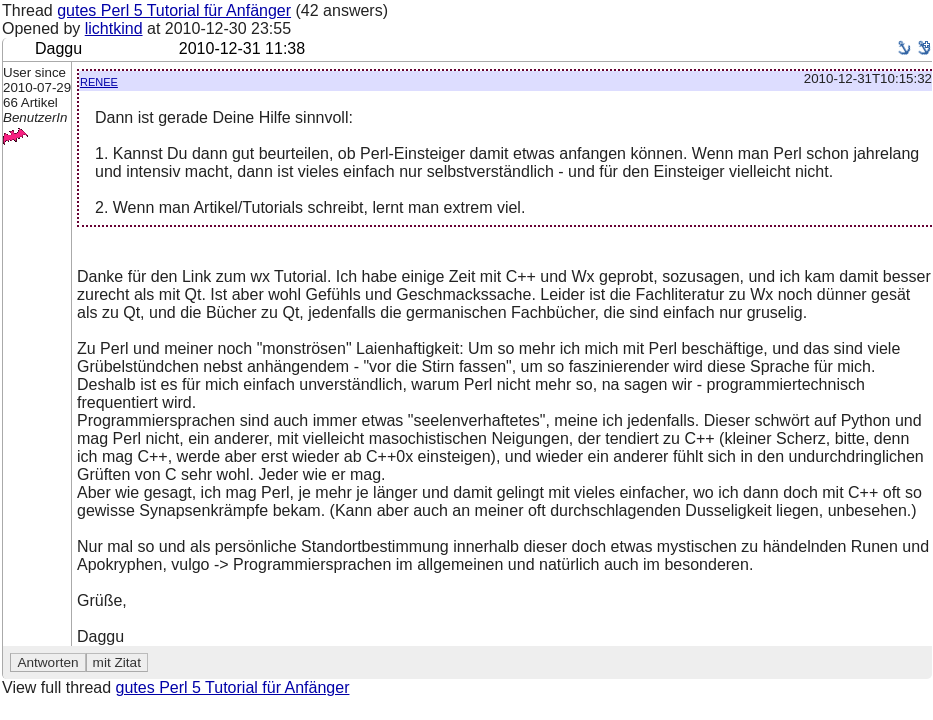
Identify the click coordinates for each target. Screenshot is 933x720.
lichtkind (114, 28)
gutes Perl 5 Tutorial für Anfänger (174, 10)
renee (99, 80)
